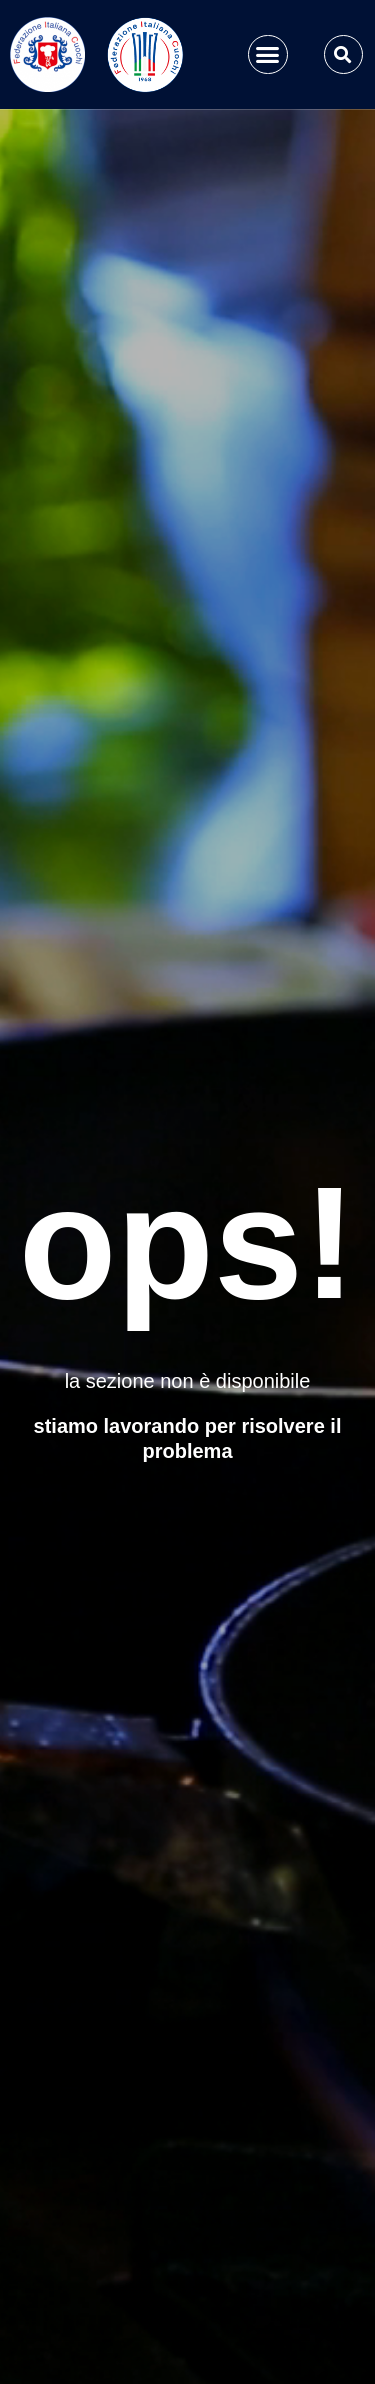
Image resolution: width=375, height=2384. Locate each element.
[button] (268, 55)
